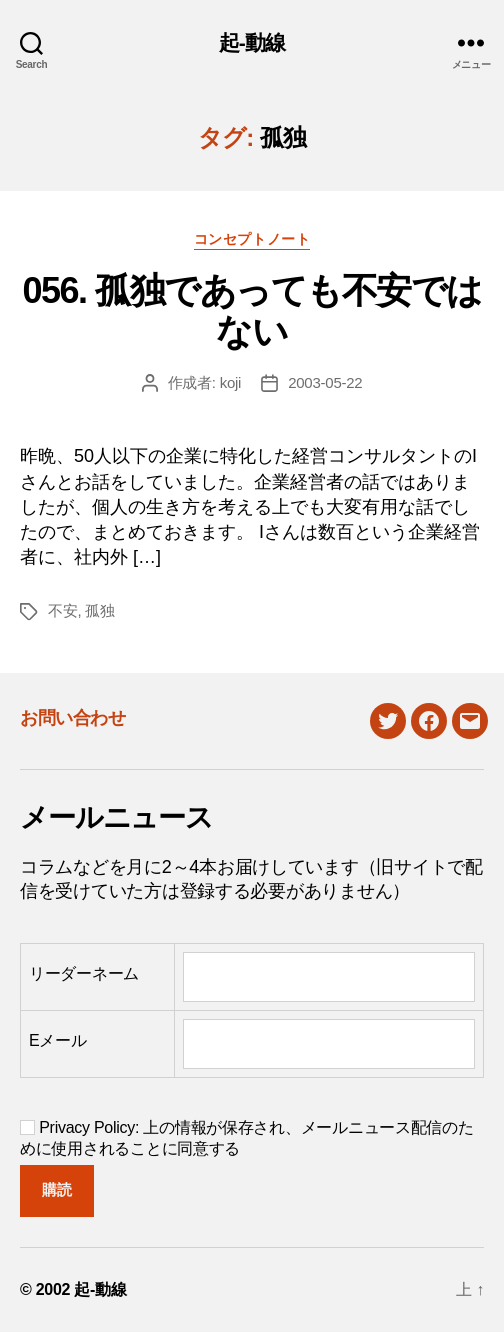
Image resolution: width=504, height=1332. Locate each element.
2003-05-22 (325, 382)
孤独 (100, 610)
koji (231, 382)
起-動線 (252, 42)
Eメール (58, 1040)
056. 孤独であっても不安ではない (251, 311)
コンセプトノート (252, 239)
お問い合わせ (72, 718)
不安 (63, 610)
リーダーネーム (84, 973)
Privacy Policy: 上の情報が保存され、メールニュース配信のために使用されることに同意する (247, 1138)
